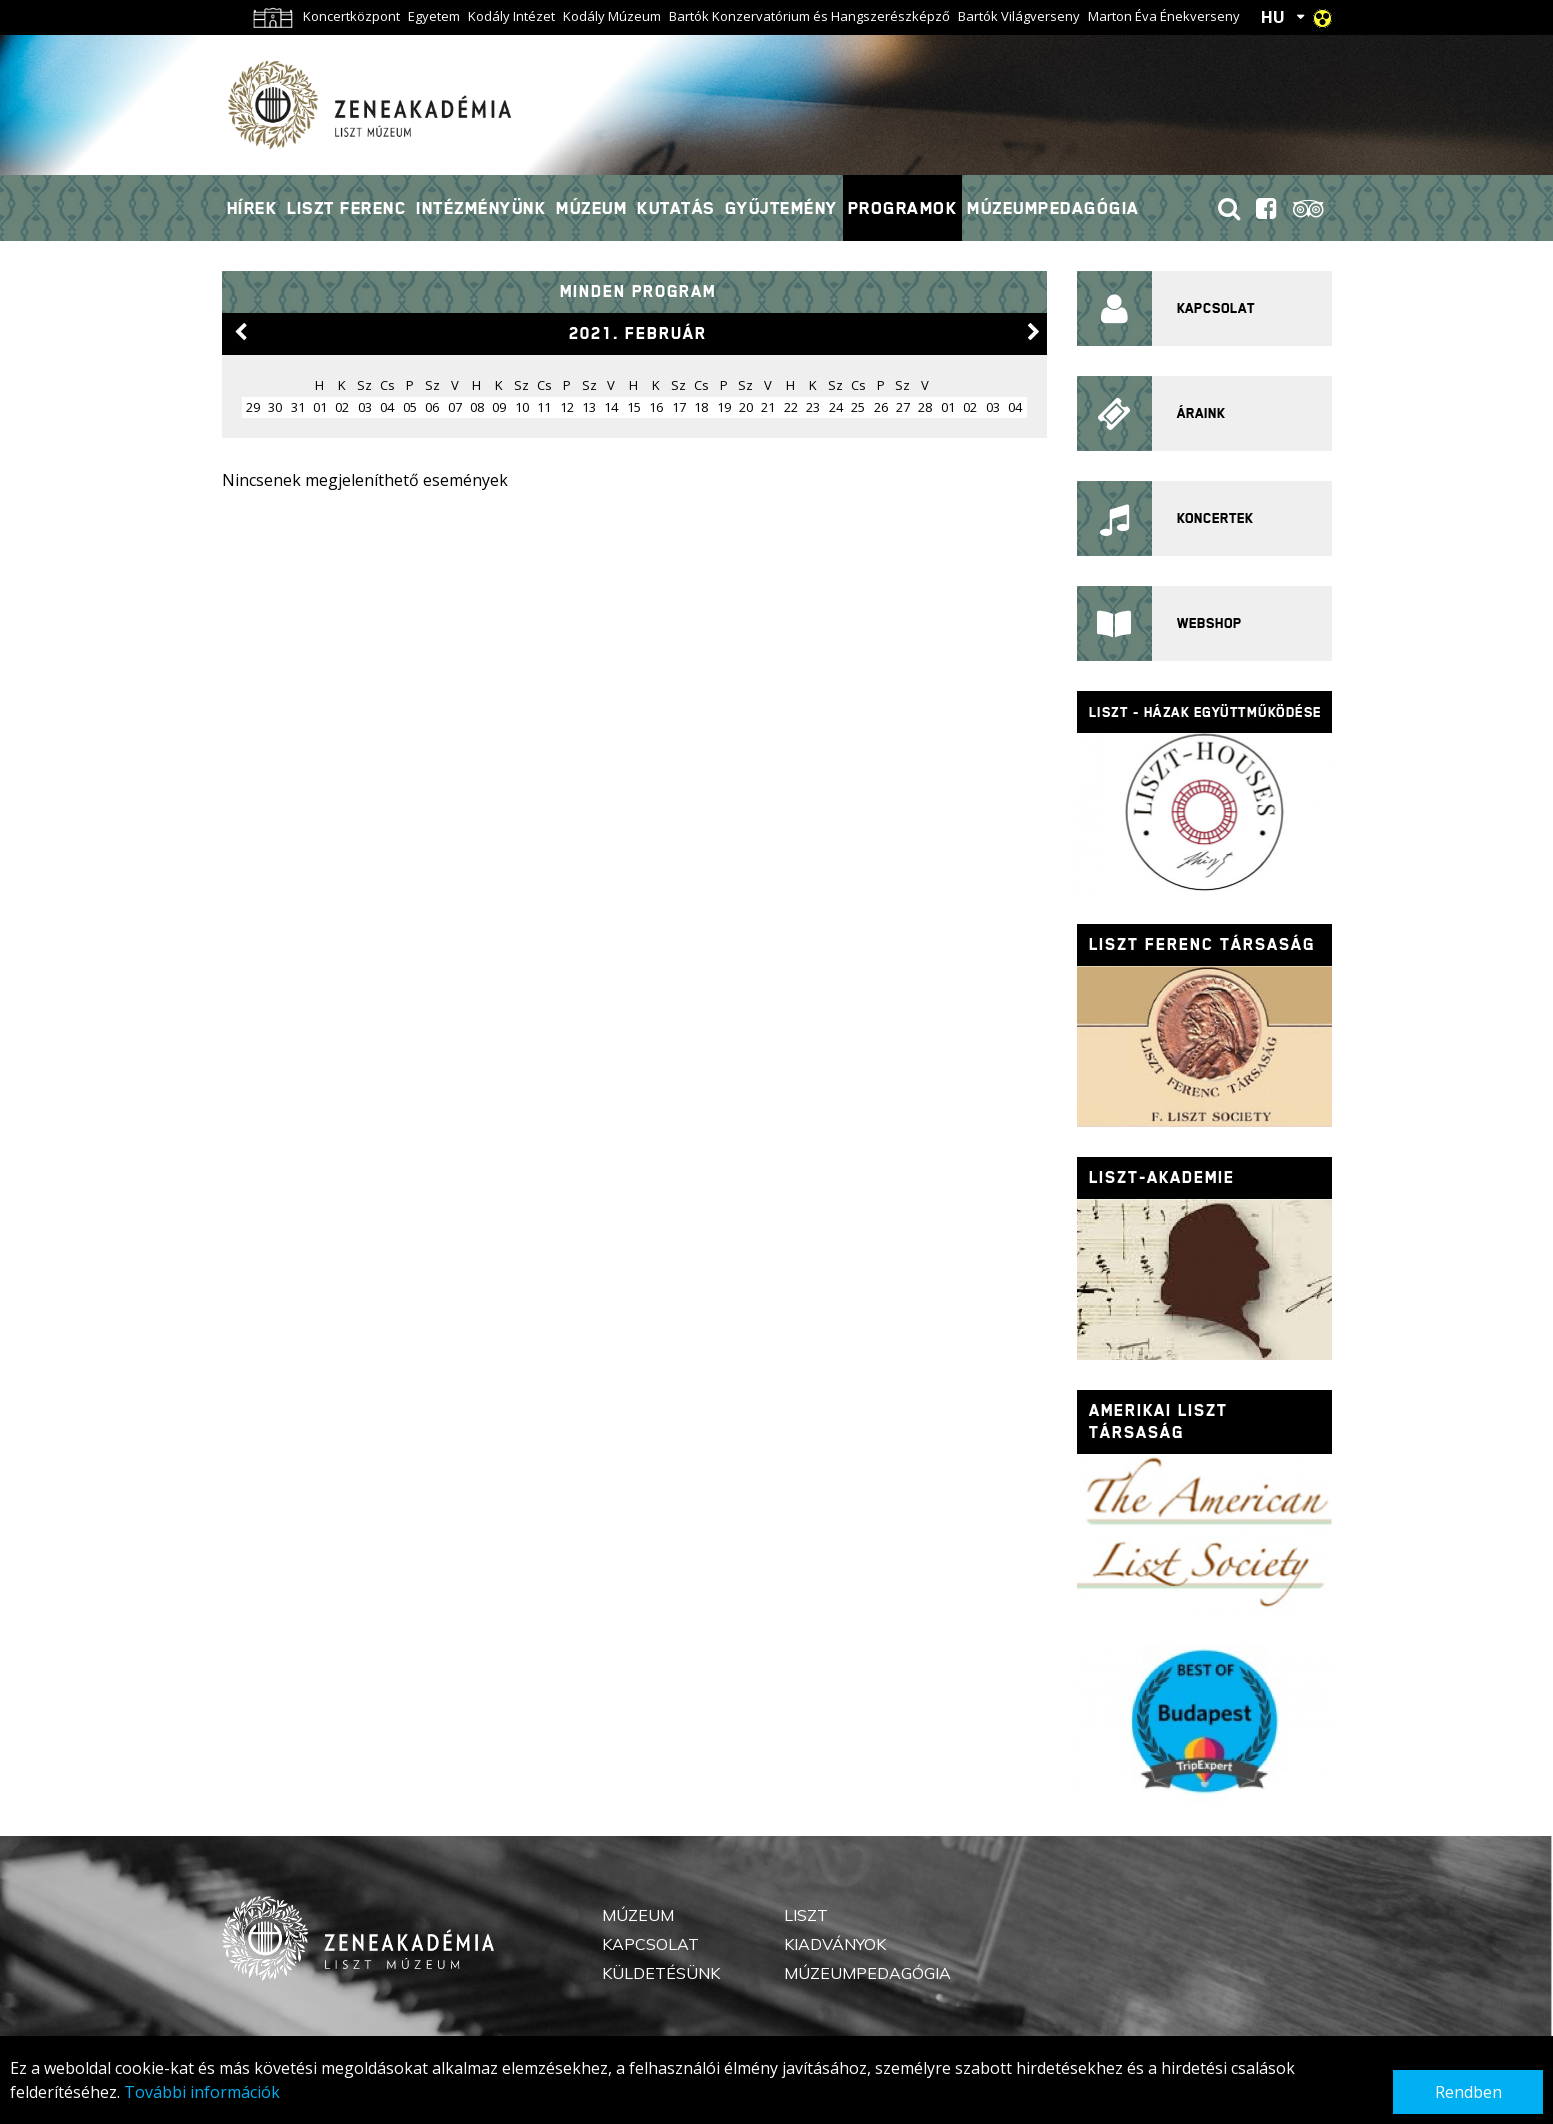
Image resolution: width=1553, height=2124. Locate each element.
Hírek (252, 208)
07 (455, 407)
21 (768, 407)
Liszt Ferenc (346, 208)
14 (611, 407)
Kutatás (676, 208)
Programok (903, 208)
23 (813, 407)
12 (567, 407)
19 (724, 407)
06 (432, 407)
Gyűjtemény (781, 208)
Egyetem (434, 16)
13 (589, 407)
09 (499, 407)
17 (679, 407)
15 (634, 407)
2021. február (638, 333)
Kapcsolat (650, 1944)
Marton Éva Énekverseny (1164, 16)
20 (746, 407)
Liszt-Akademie (1162, 1177)
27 (903, 407)
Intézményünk (481, 208)
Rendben (1468, 2092)
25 (858, 407)
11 (544, 407)
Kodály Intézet (511, 16)
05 (410, 407)
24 (836, 407)
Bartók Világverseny (1019, 16)
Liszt (806, 1915)
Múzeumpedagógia (1053, 208)
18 (701, 407)
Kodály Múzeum (612, 16)
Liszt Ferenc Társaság (1202, 944)
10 (522, 407)
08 (477, 407)
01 (320, 407)
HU (1273, 17)
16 (656, 407)
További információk (202, 2092)
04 (387, 407)
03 (365, 407)
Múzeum (591, 208)
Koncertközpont (351, 16)
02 (342, 407)
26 (881, 407)
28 (925, 407)
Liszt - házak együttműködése (1205, 712)
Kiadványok (835, 1944)
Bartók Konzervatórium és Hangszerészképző (809, 16)
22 (791, 407)
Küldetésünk (661, 1973)
